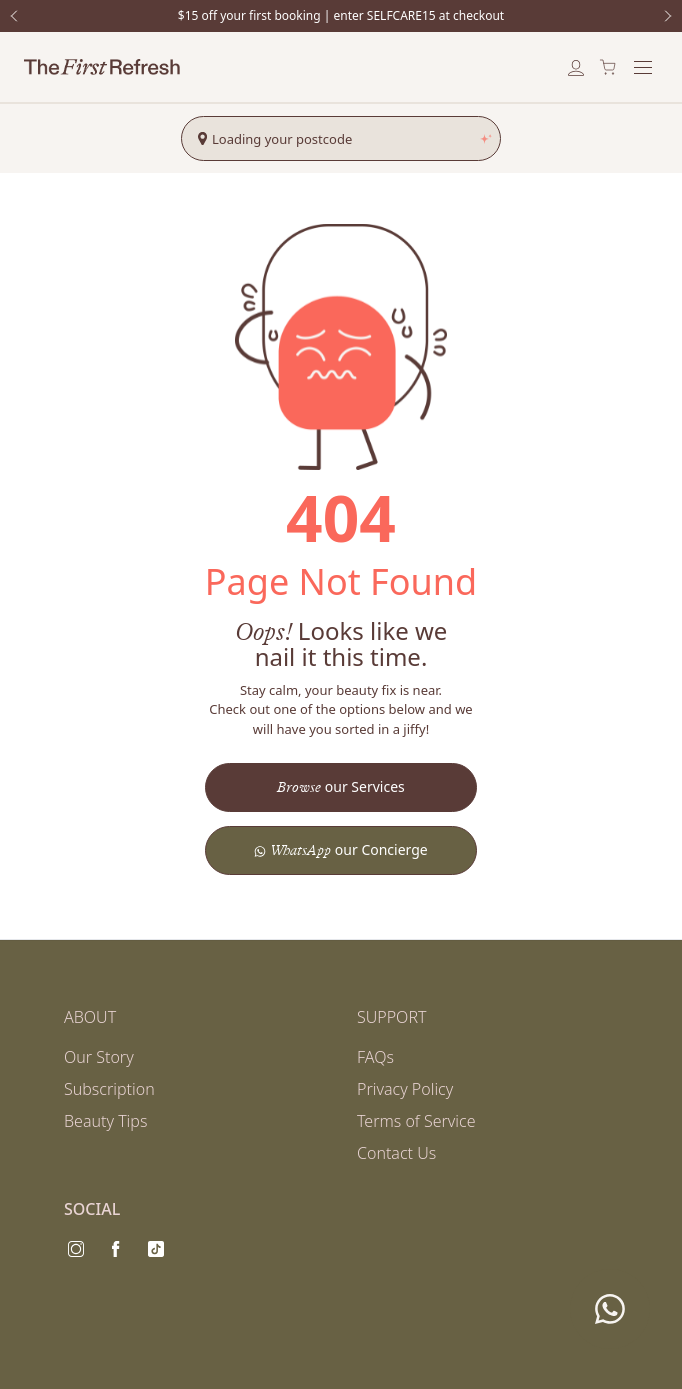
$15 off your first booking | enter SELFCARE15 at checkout (341, 16)
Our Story (99, 1057)
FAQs (375, 1057)
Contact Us (396, 1153)
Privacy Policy (405, 1089)
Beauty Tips (105, 1121)
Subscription (109, 1089)
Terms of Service (416, 1121)
